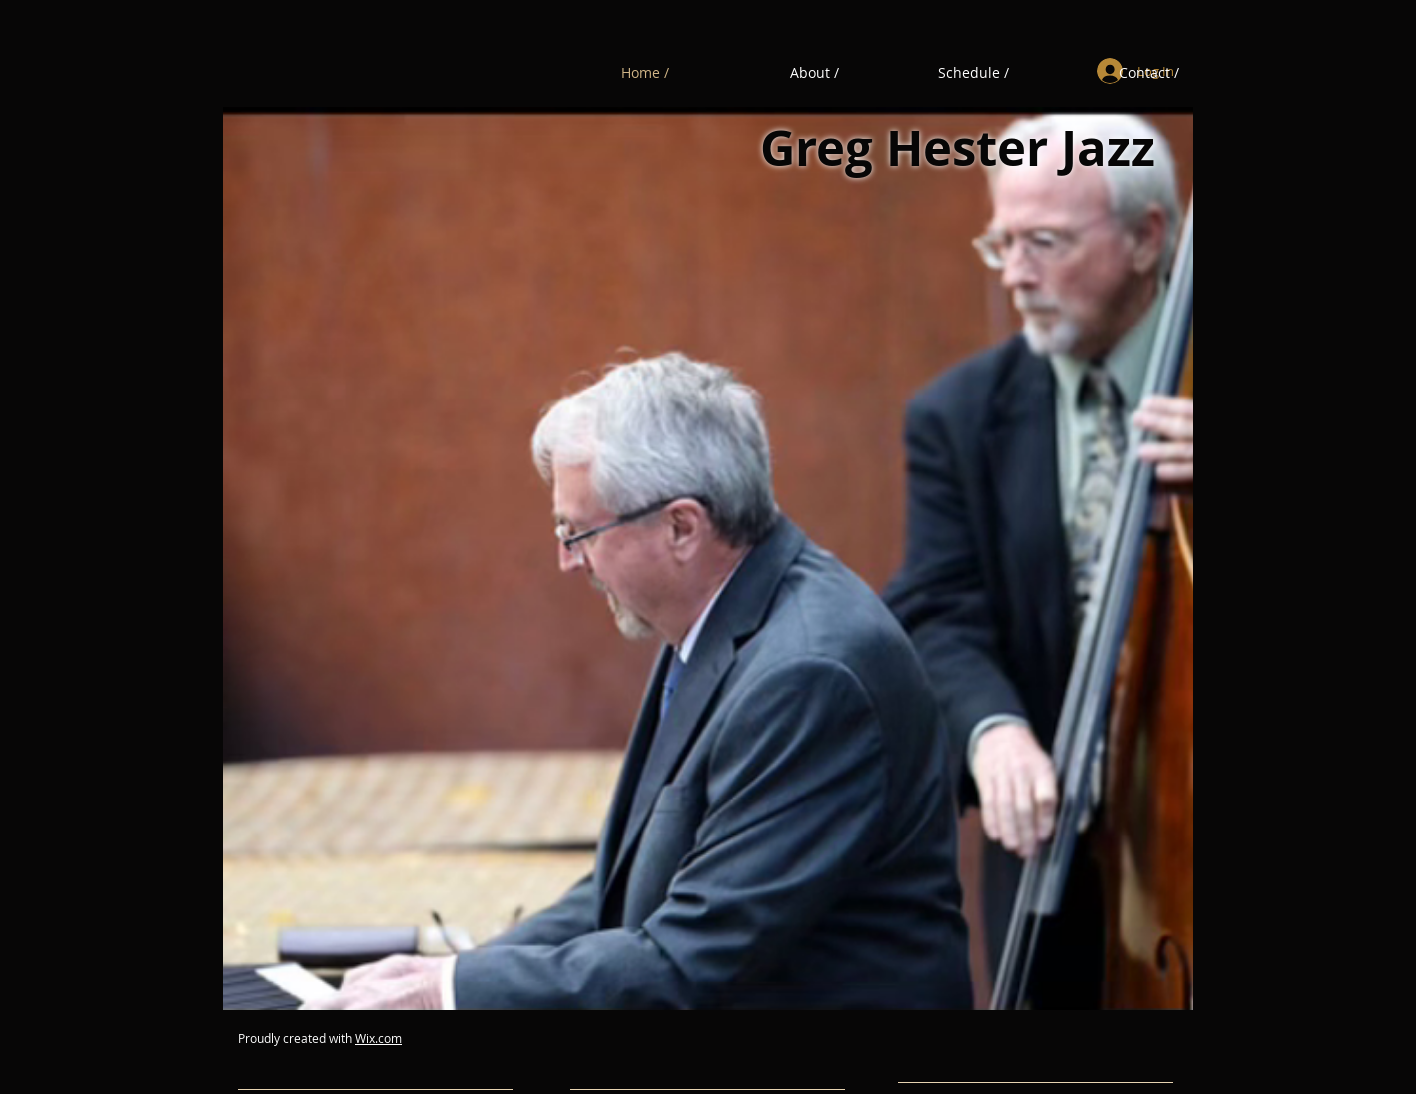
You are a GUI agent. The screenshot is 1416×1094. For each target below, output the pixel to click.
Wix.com (378, 1038)
